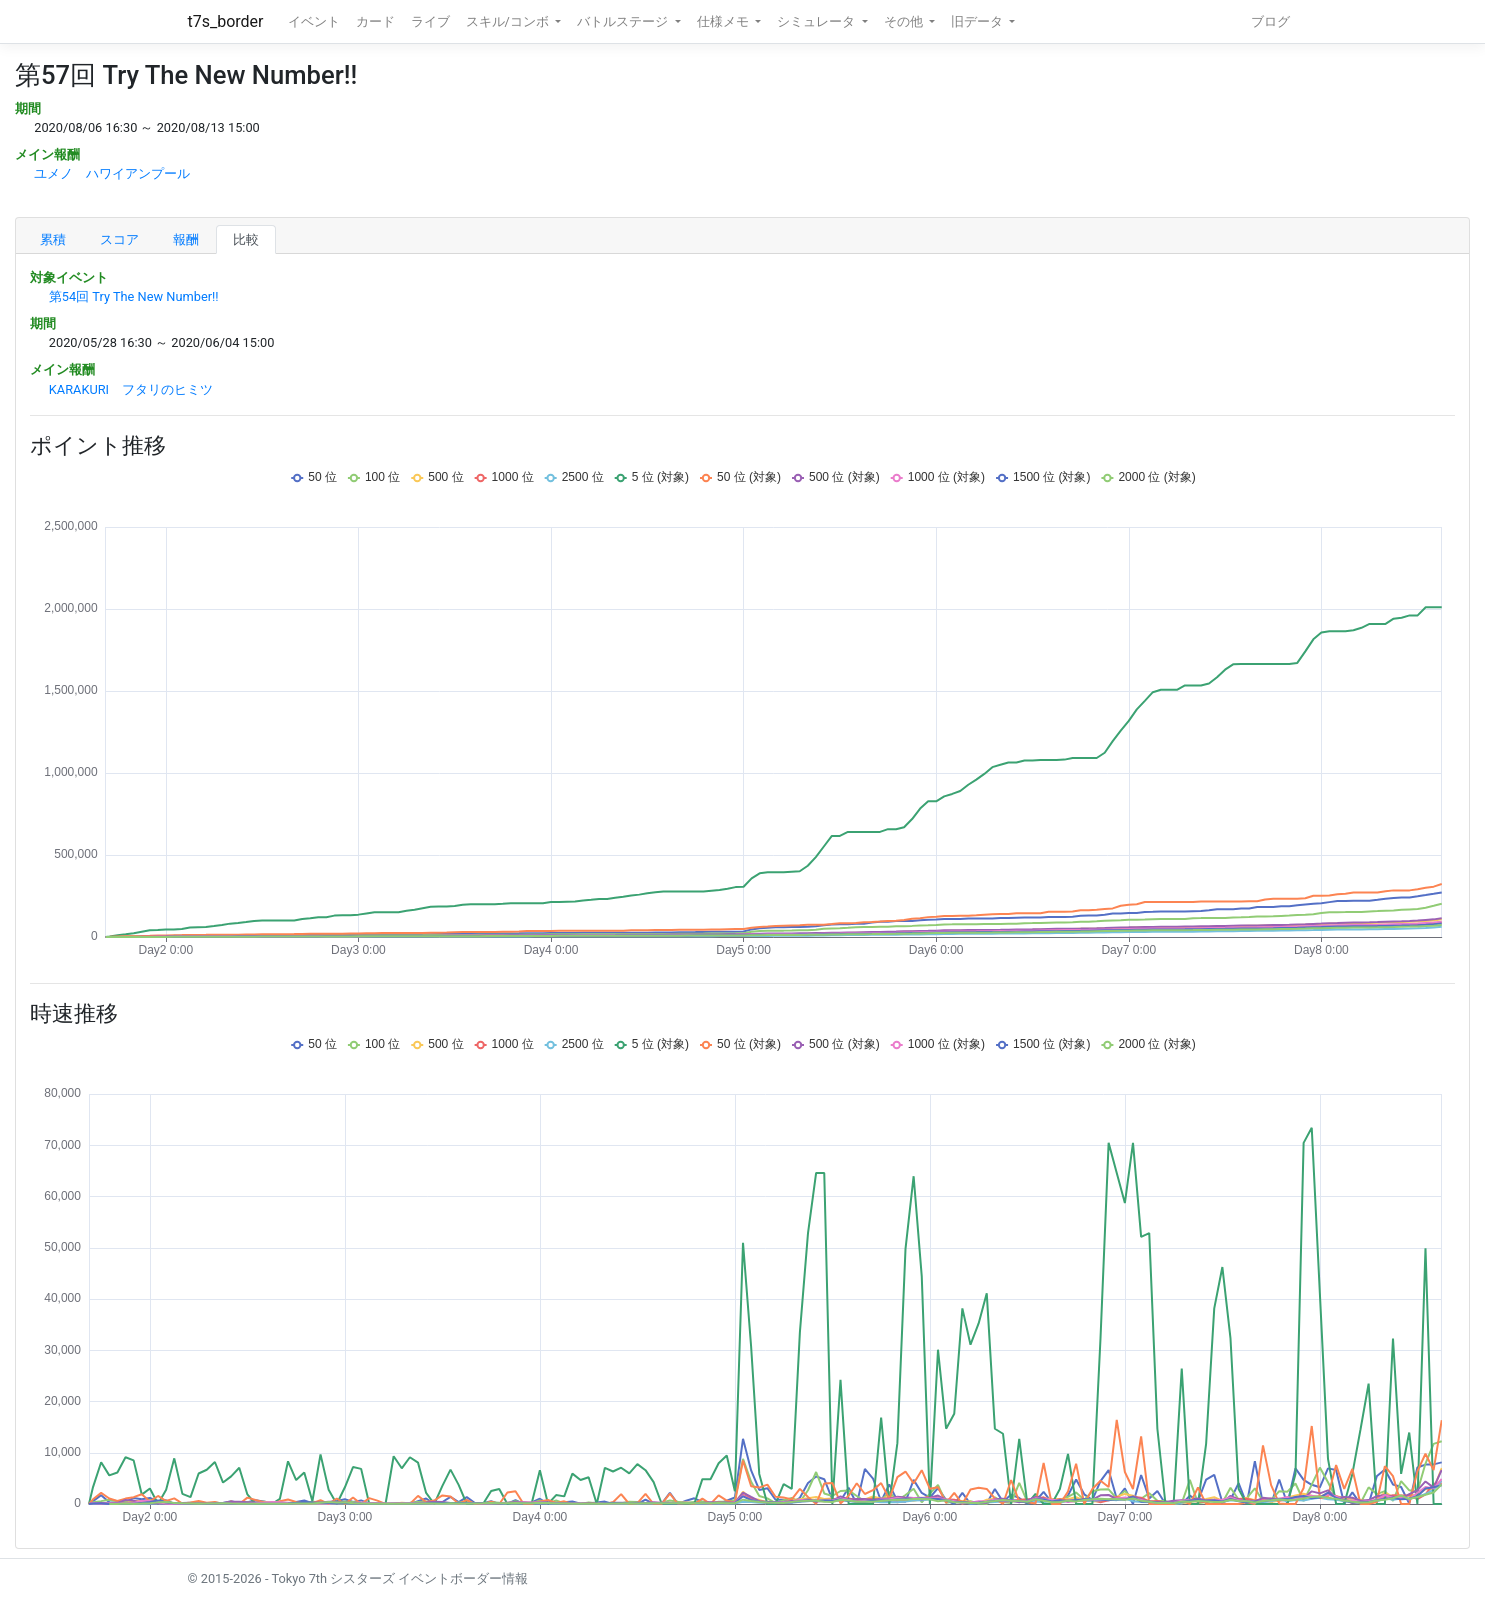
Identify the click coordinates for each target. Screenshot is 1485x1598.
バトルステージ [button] (624, 21)
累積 (53, 239)
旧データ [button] (978, 21)
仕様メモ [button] (724, 21)
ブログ (1270, 21)
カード (375, 21)
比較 (246, 239)
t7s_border (226, 21)
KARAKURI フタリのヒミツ (131, 389)
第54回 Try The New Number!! (134, 296)
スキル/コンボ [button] (509, 21)
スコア (119, 239)
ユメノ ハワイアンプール (112, 173)
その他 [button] (905, 21)
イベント (314, 21)
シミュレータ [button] (817, 21)
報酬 (186, 239)
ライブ (430, 21)
